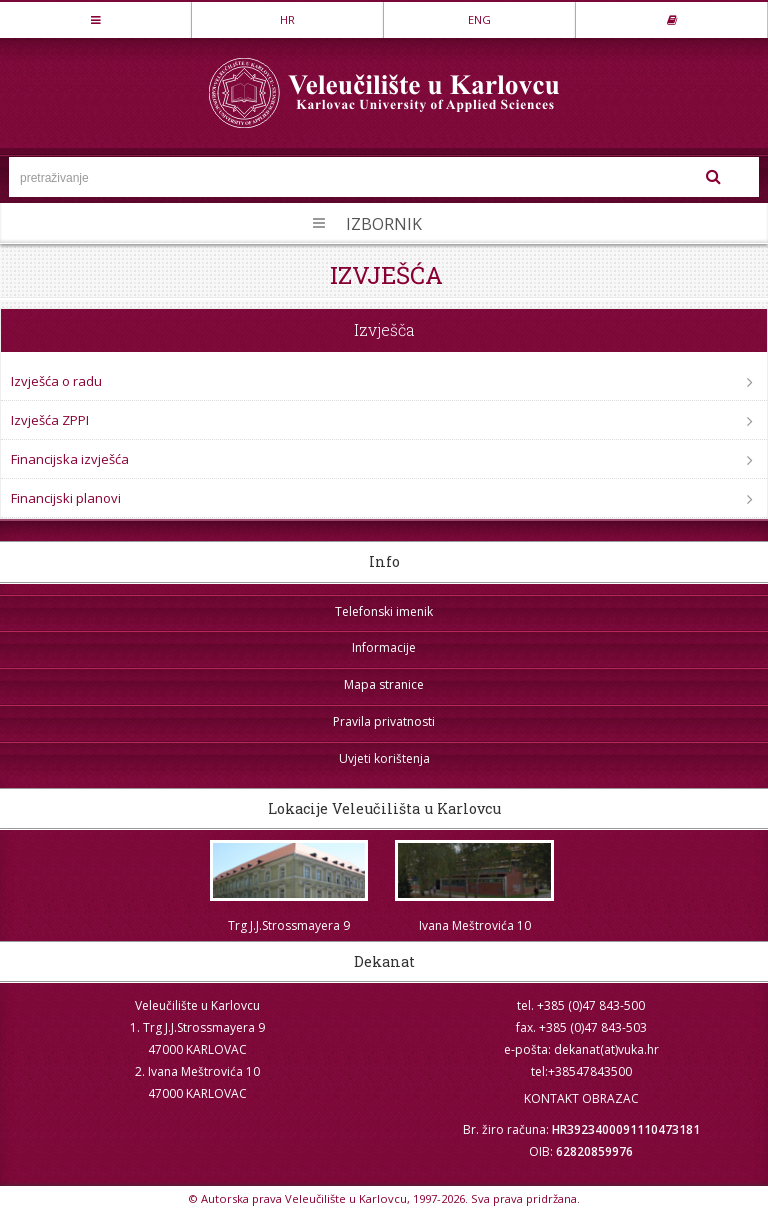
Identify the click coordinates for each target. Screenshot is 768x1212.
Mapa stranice (384, 684)
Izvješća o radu (56, 381)
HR (287, 19)
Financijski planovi (66, 498)
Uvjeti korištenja (384, 758)
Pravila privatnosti (384, 721)
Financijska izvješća (70, 459)
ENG (479, 19)
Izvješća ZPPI (50, 420)
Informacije (384, 647)
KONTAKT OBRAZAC (581, 1098)
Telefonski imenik (384, 611)
